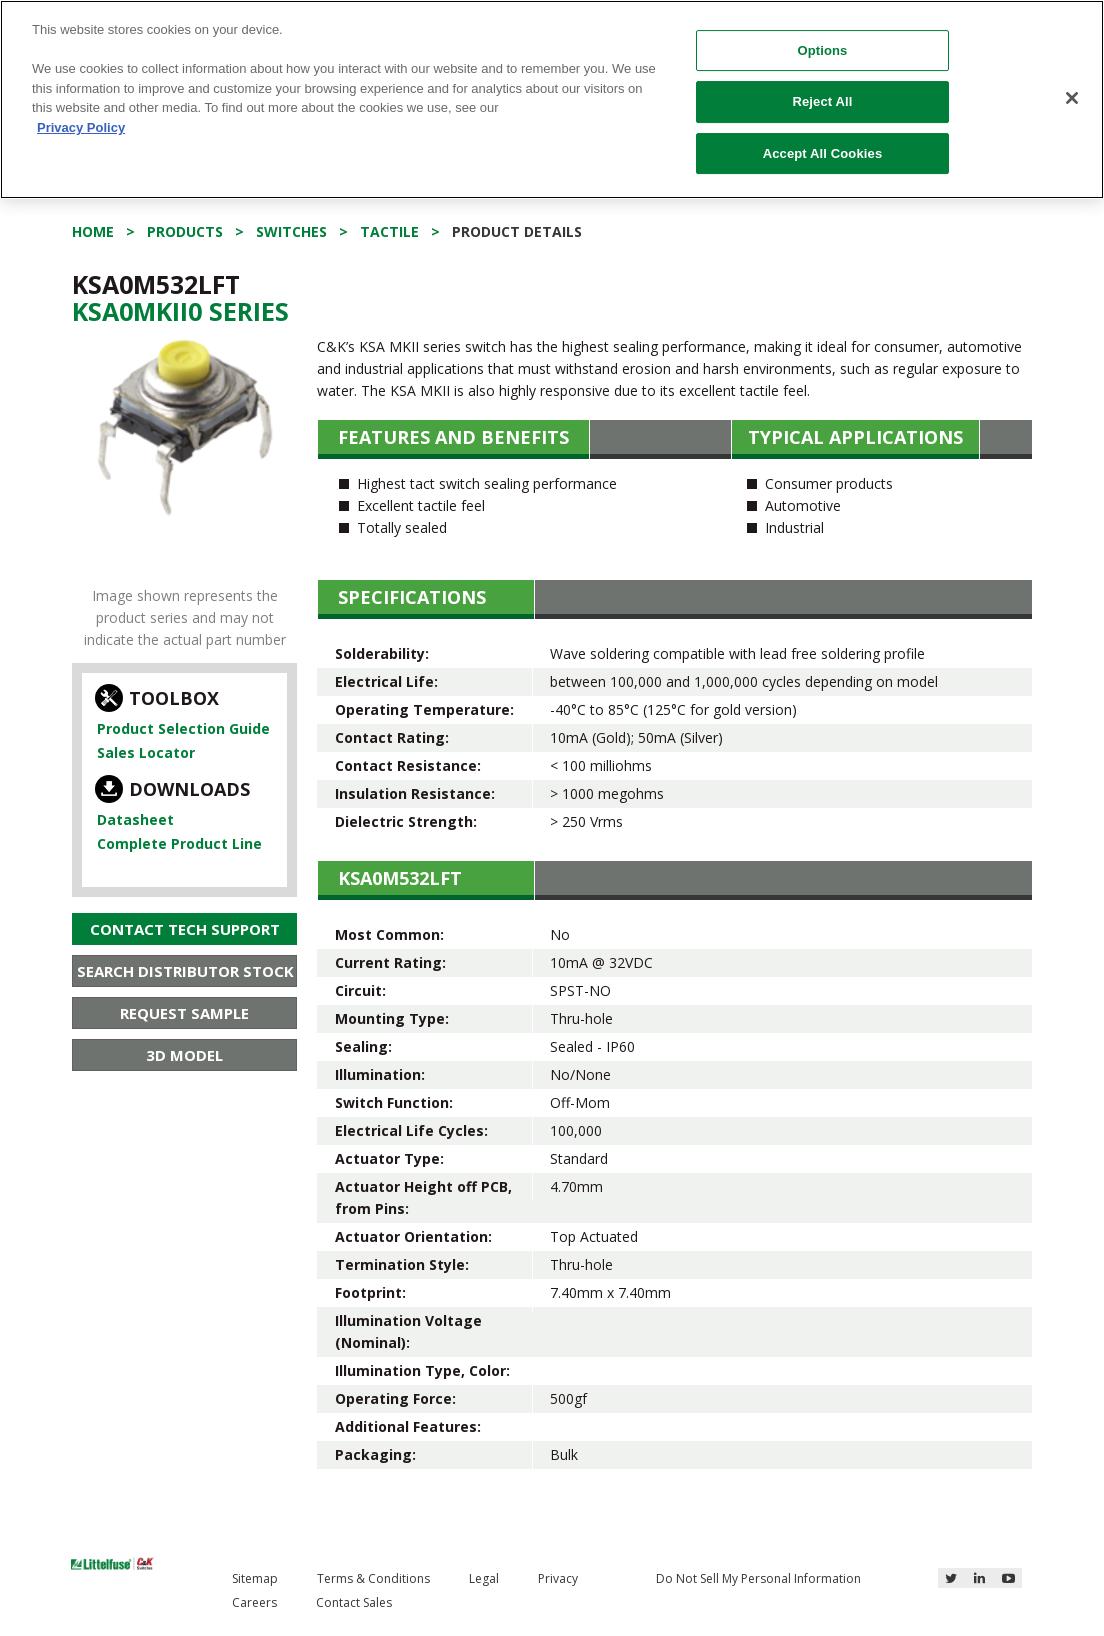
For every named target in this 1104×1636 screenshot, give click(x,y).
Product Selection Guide (183, 728)
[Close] (1072, 98)
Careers (254, 1602)
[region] (552, 99)
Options (822, 50)
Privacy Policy (81, 127)
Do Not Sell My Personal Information (758, 1578)
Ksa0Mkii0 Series (180, 311)
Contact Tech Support (185, 929)
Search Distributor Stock (185, 971)
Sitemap (255, 1578)
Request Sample (184, 1013)
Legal (484, 1578)
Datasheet (135, 819)
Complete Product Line (179, 843)
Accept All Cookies (823, 153)
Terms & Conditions (373, 1578)
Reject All (822, 101)
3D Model (184, 1055)
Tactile (389, 231)
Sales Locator (146, 752)
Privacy (558, 1578)
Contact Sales (354, 1602)
